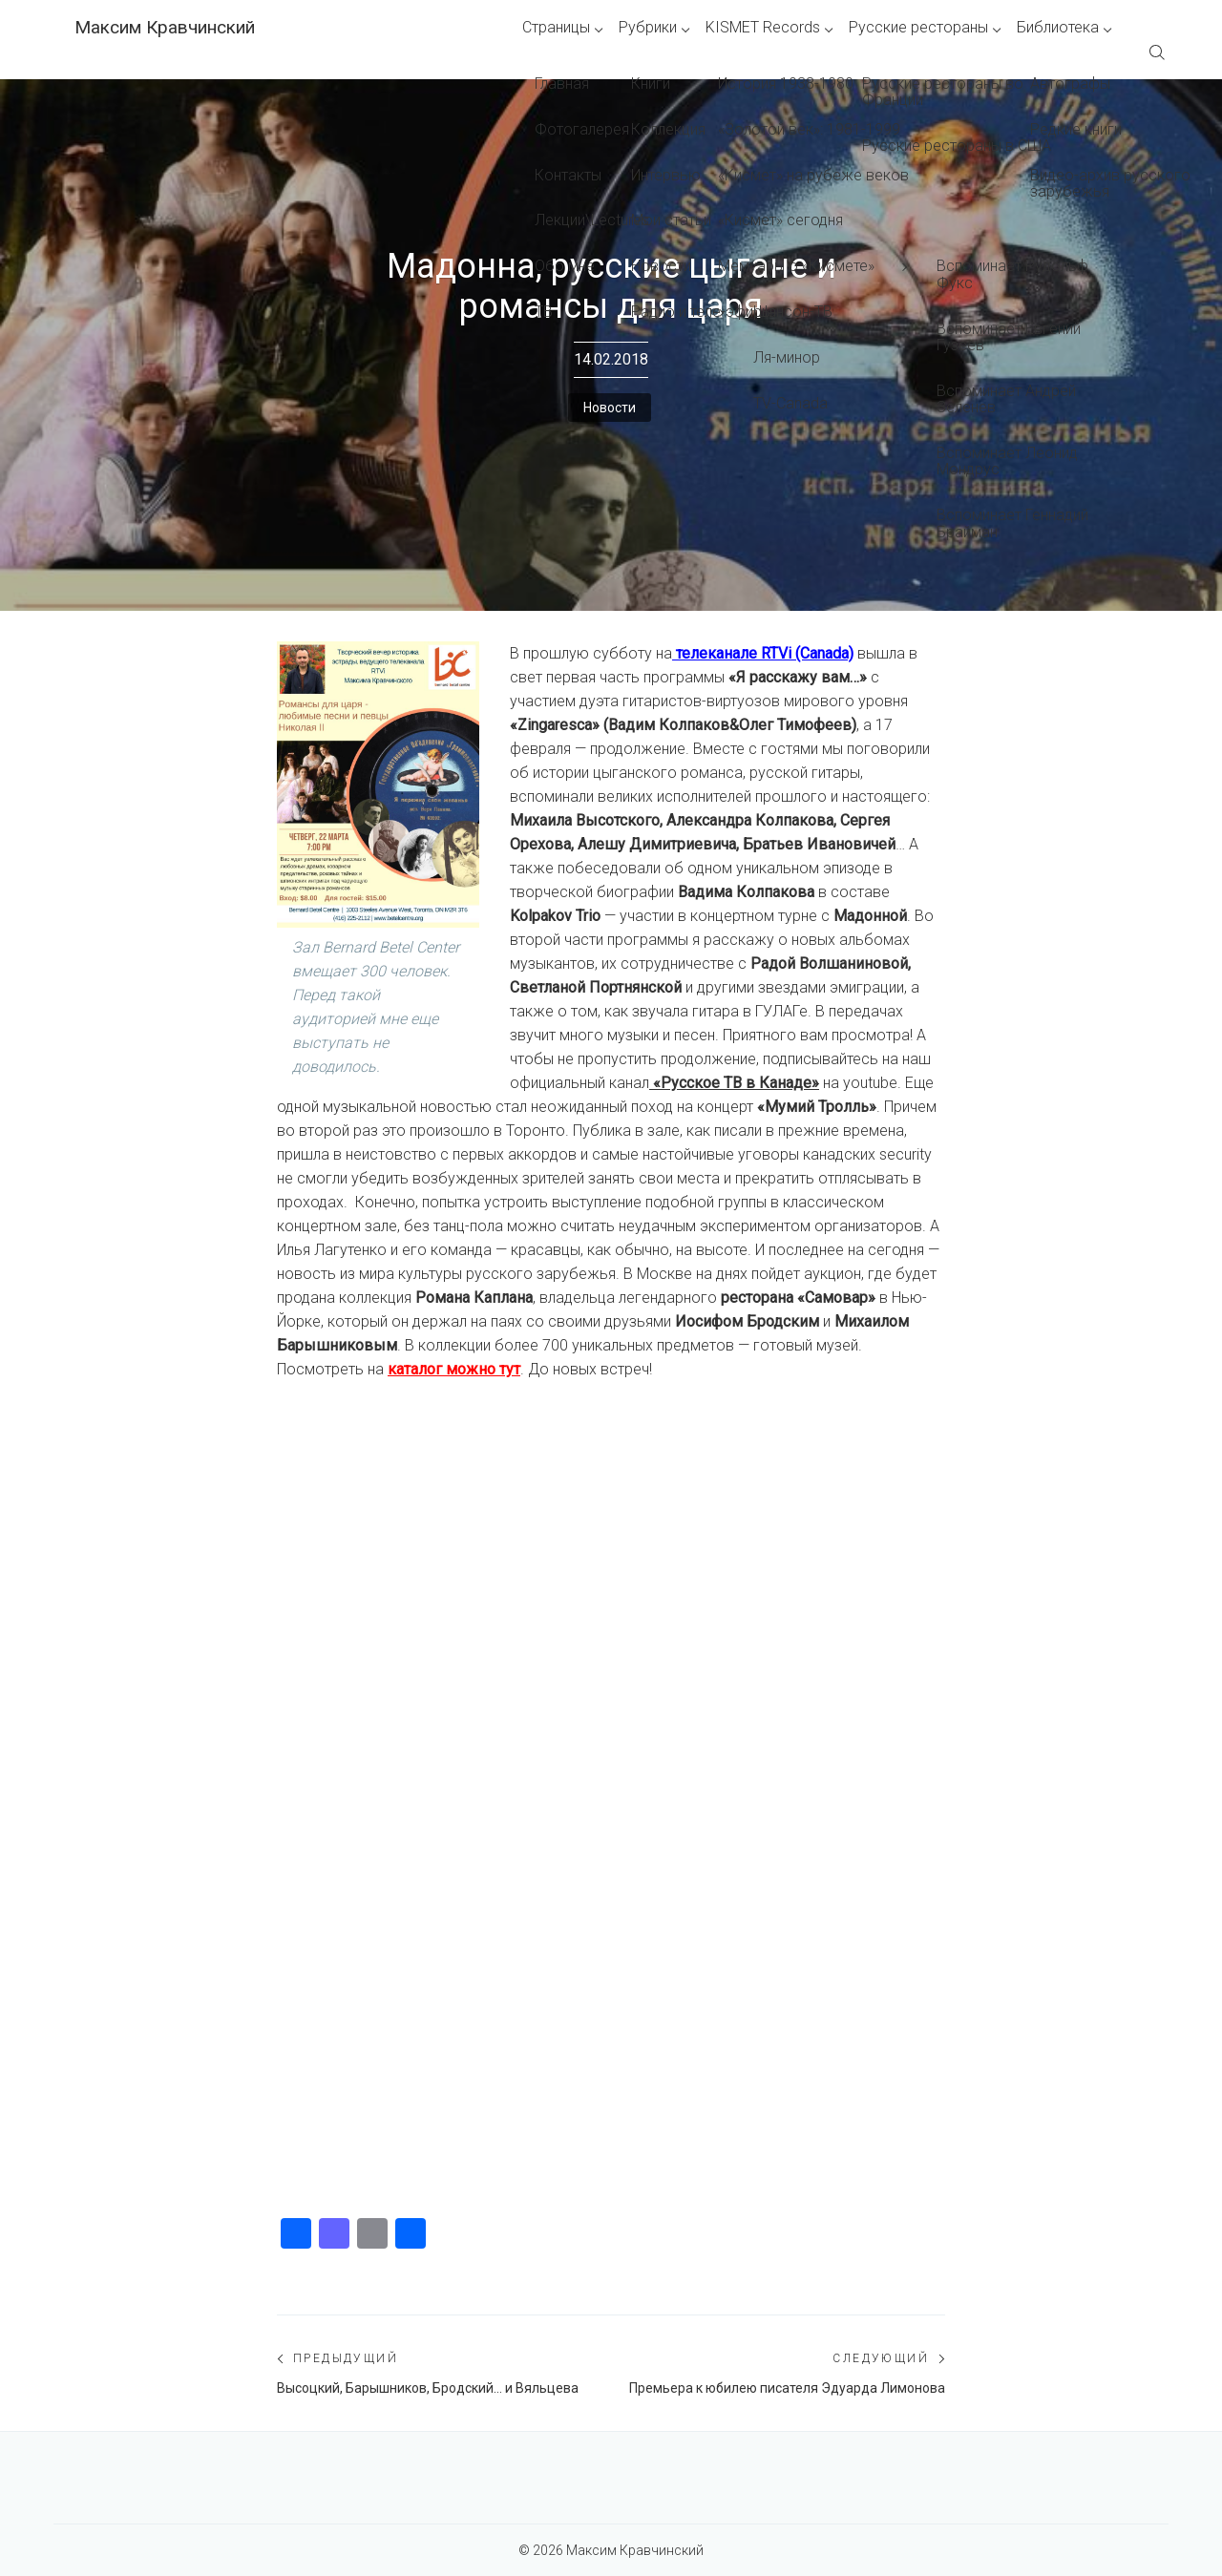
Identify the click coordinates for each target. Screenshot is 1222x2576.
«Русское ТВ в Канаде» (736, 1083)
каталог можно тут (454, 1369)
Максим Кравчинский (164, 27)
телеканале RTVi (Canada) (764, 653)
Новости (609, 407)
